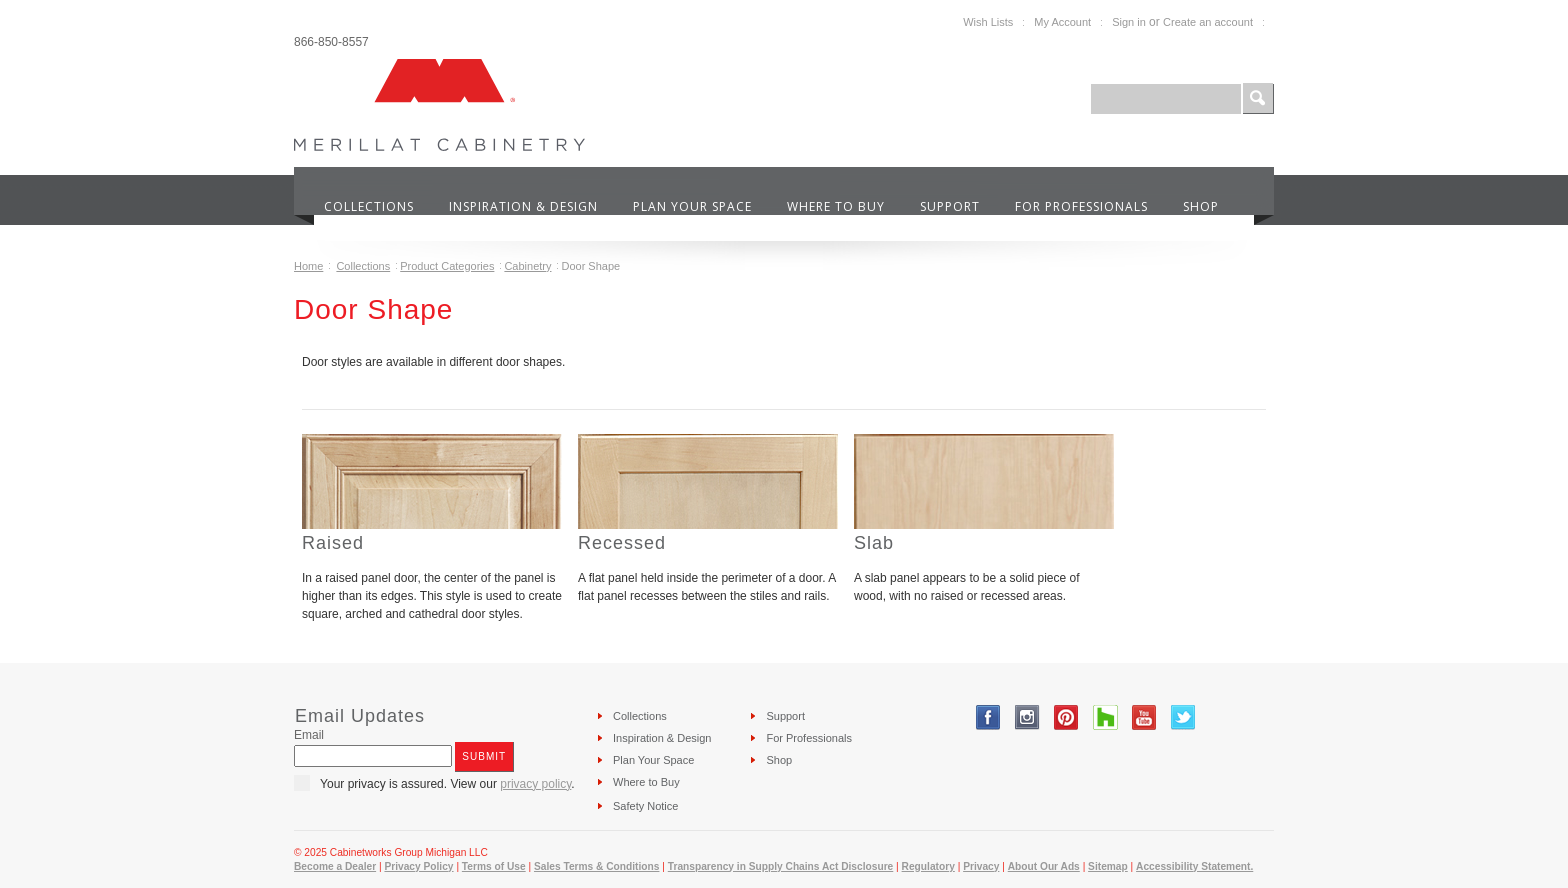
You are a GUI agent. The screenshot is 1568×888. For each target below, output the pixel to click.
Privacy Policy (418, 866)
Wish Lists (988, 22)
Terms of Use (494, 866)
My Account (1062, 22)
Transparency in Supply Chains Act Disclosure (781, 866)
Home (308, 266)
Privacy (981, 866)
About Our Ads (1044, 866)
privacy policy (535, 784)
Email (309, 735)
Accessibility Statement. (1194, 866)
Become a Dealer (335, 866)
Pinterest (1066, 717)
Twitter (1183, 717)
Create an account (1208, 22)
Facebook (988, 717)
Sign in (1129, 22)
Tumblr (1105, 717)
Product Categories (447, 266)
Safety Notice (645, 806)
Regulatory (928, 866)
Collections (363, 266)
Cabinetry (527, 266)
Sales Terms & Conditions (596, 866)
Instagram (1027, 717)
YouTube (1144, 717)
